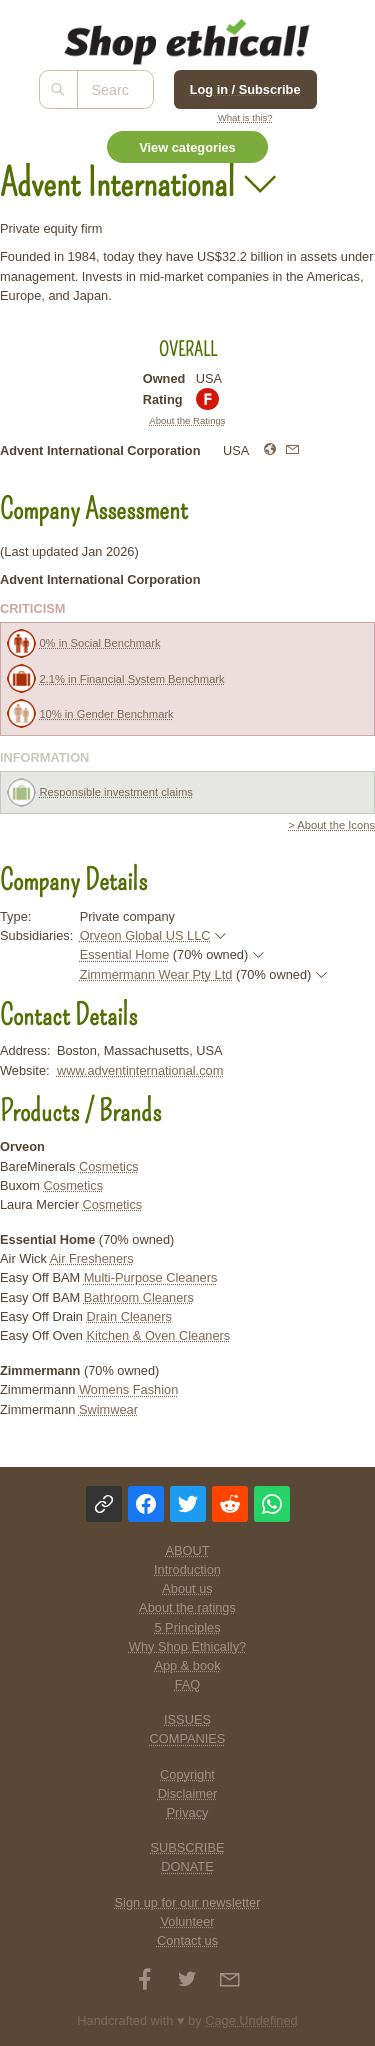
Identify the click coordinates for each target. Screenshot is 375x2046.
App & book (187, 1665)
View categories (187, 147)
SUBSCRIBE (188, 1847)
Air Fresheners (92, 1258)
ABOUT (187, 1550)
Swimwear (108, 1409)
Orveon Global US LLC (145, 935)
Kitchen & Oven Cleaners (159, 1335)
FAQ (188, 1684)
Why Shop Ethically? (187, 1646)
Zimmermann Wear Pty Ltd (156, 974)
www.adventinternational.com (140, 1070)
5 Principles (187, 1627)
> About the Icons (331, 825)
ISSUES (187, 1719)
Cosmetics (109, 1166)
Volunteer (187, 1921)
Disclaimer (188, 1793)
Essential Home (125, 954)
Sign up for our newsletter (188, 1902)
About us (187, 1588)
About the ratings (187, 1607)
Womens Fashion (128, 1389)
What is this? (245, 117)
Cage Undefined (251, 2020)
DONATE (187, 1866)
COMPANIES (188, 1738)
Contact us (187, 1940)
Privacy (188, 1812)
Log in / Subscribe (245, 89)
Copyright (187, 1774)
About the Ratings (187, 420)
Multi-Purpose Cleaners (151, 1277)
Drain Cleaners (129, 1316)
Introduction (187, 1569)
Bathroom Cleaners (139, 1297)
